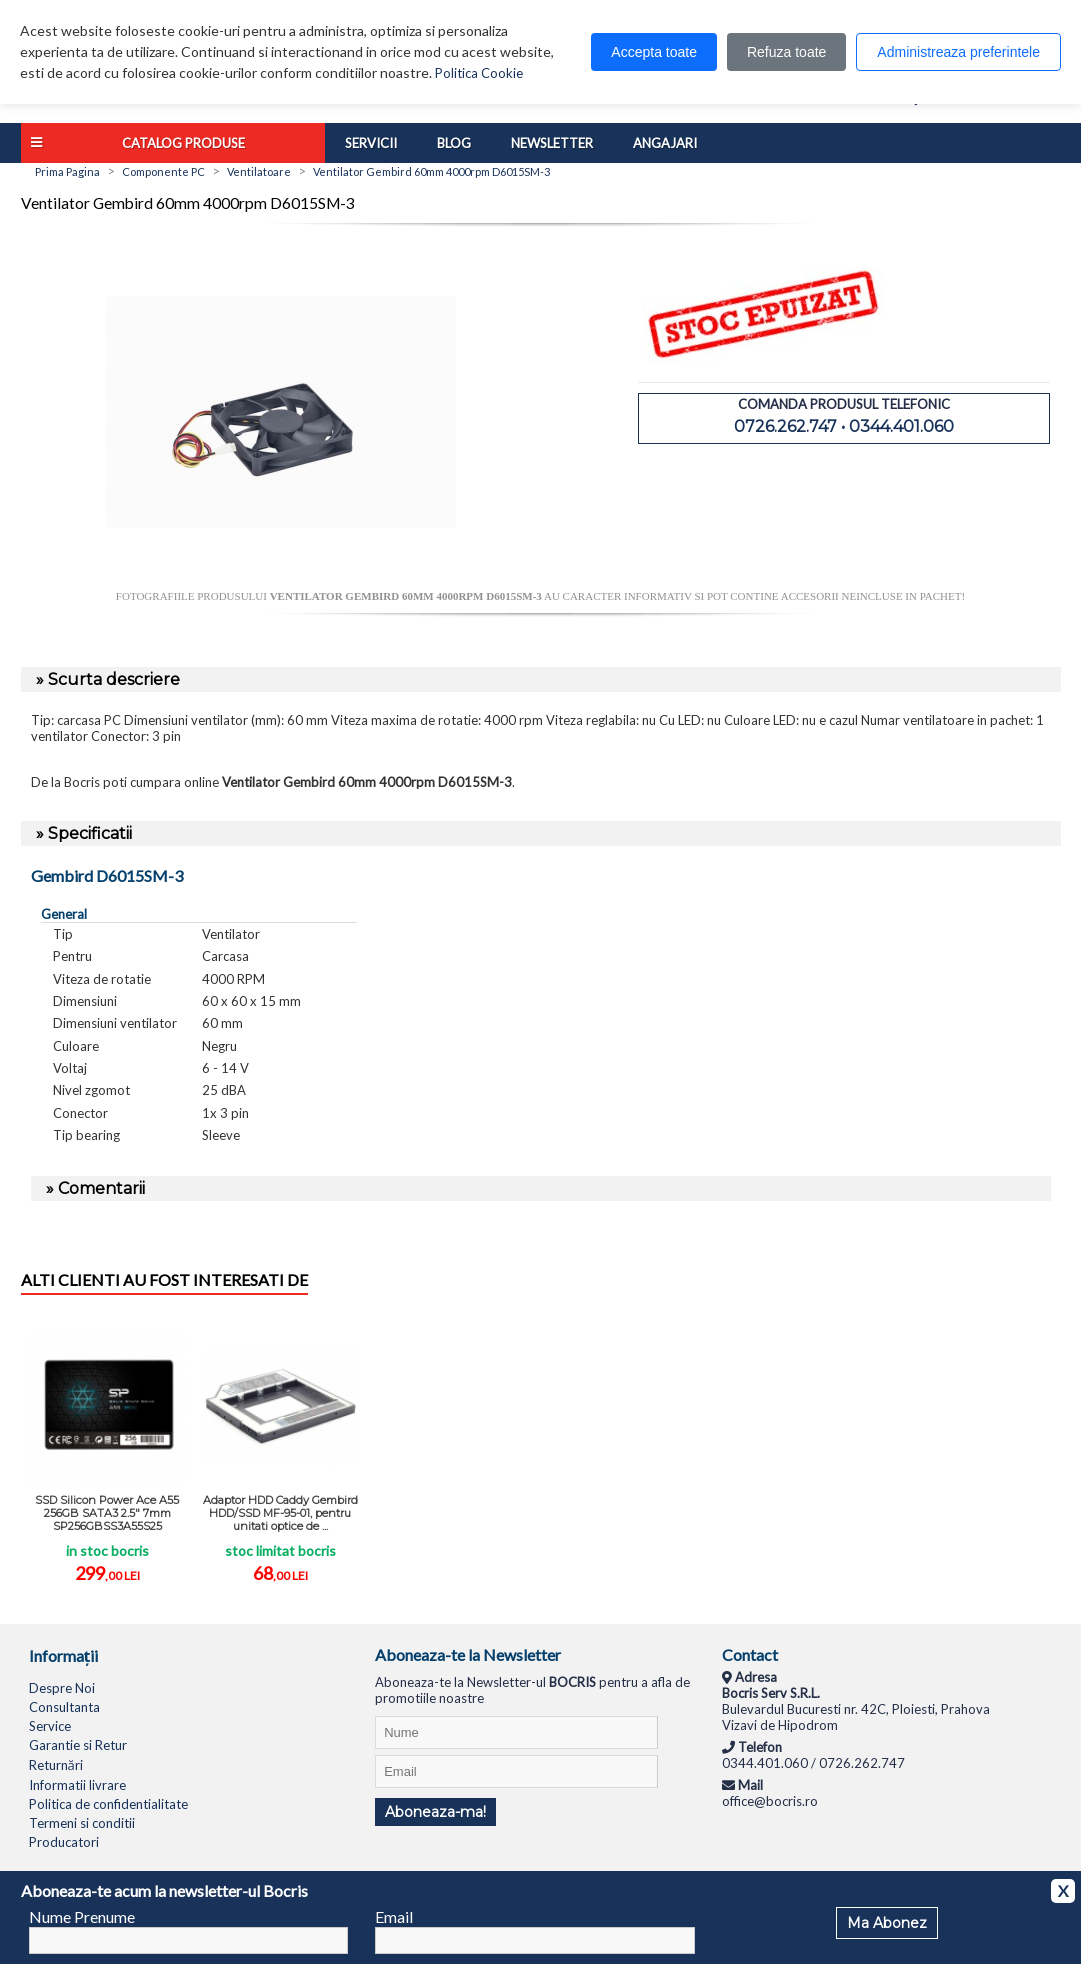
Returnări (56, 1765)
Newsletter (552, 143)
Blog (454, 143)
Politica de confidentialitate (108, 1804)
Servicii (371, 143)
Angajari (665, 143)
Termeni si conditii (82, 1823)
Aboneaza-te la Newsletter (468, 1654)
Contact (750, 1654)
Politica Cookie (479, 73)
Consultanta (64, 1707)
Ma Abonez (887, 1923)
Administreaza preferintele (958, 52)
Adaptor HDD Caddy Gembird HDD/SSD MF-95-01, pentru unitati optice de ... (280, 1513)
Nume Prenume (82, 1916)
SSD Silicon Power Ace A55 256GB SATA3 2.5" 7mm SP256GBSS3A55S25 (107, 1513)
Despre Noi (62, 1688)
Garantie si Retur (78, 1745)
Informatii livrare (77, 1785)
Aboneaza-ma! (435, 1812)
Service (50, 1726)
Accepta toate (654, 52)
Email (394, 1916)
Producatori (64, 1842)
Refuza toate (786, 52)
